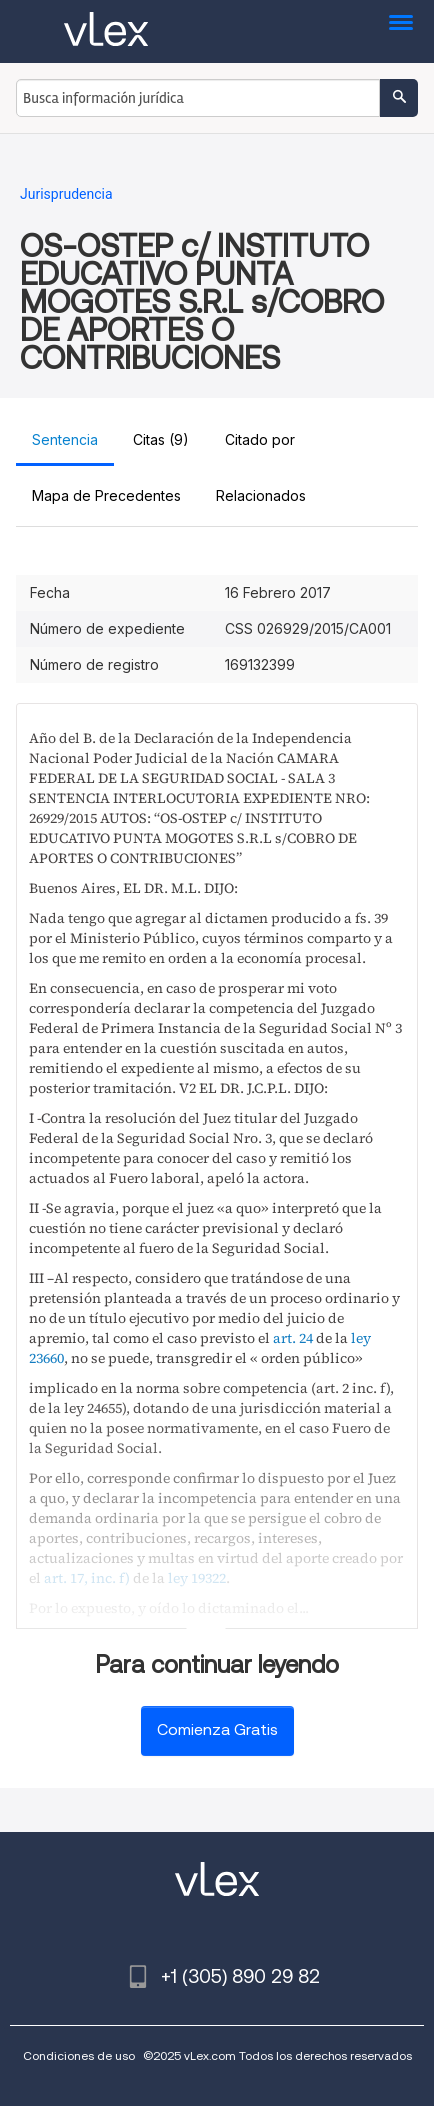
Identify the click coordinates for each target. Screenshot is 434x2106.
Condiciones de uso (79, 2055)
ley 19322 (197, 1578)
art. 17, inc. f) (87, 1578)
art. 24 (293, 1338)
